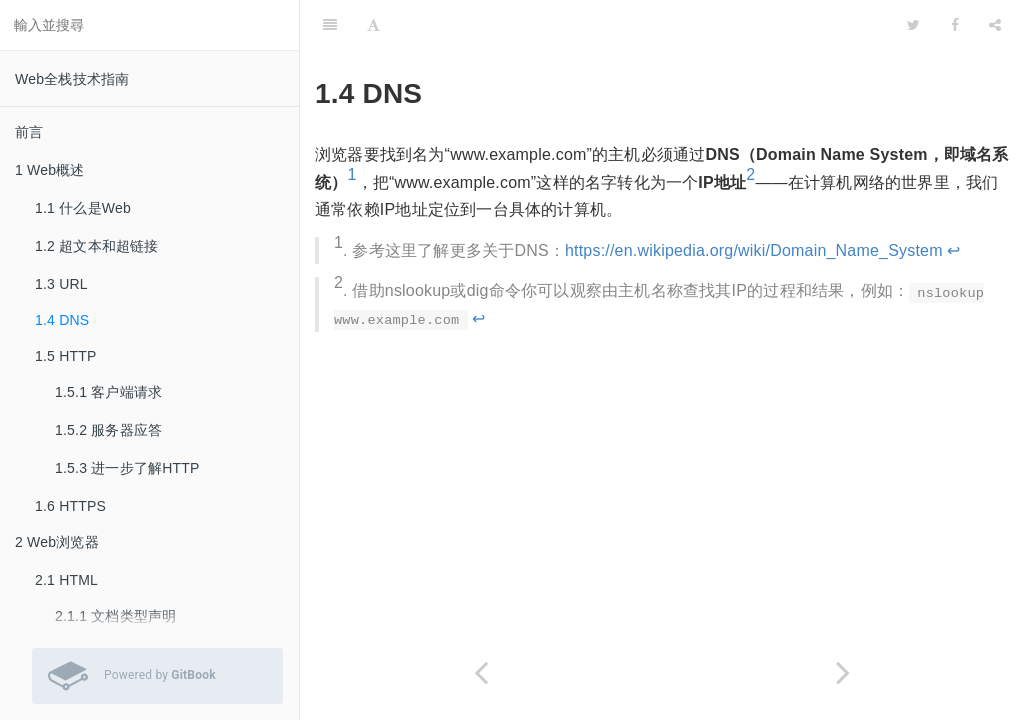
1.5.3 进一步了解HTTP (127, 468)
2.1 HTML (66, 580)
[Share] (995, 25)
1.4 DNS (62, 320)
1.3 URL (61, 284)
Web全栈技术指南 (72, 79)
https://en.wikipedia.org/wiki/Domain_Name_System (754, 250)
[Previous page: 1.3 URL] (481, 672)
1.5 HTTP (66, 356)
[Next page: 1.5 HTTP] (843, 672)
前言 (29, 132)
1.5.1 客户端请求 (108, 392)
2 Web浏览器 (57, 542)
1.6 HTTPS (70, 506)
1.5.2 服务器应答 (108, 430)
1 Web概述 (50, 170)
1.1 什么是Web (83, 208)
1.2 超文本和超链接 (97, 246)
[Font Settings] (373, 25)
